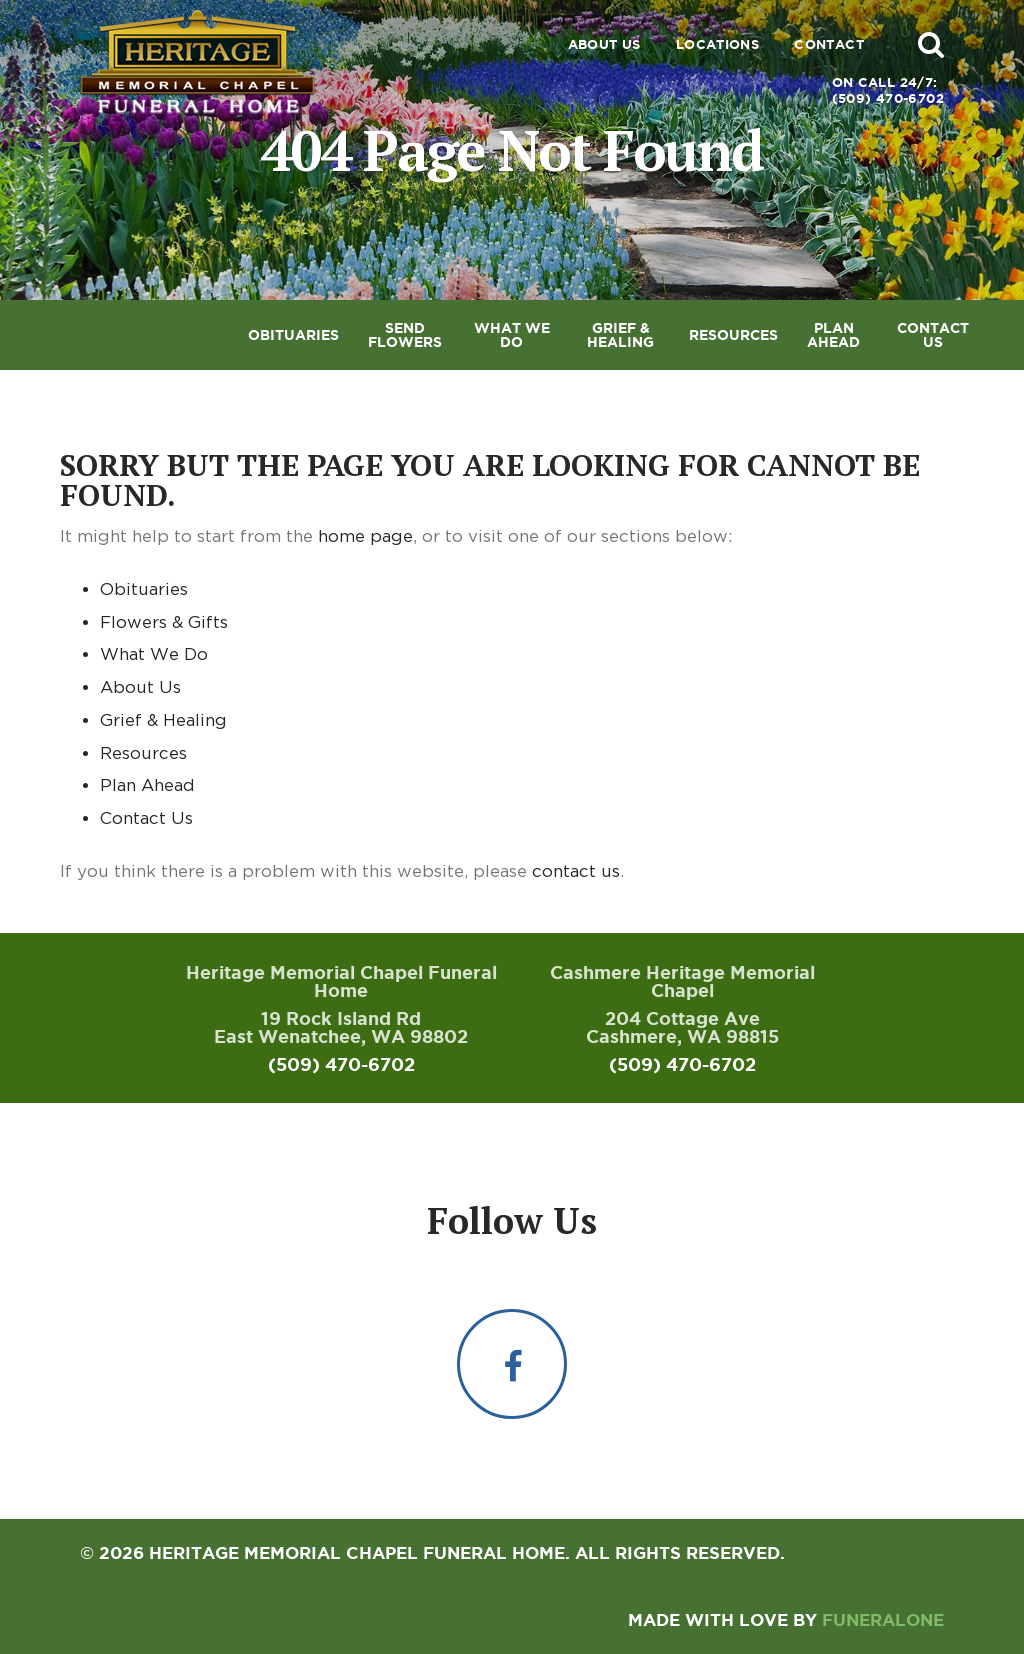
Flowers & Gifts (164, 622)
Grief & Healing (163, 720)
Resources (143, 753)
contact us (576, 871)
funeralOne (883, 1619)
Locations (718, 44)
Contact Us (146, 818)
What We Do (154, 654)
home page (365, 536)
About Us (604, 44)
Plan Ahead (147, 785)
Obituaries (144, 589)
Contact (829, 44)
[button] (931, 44)
